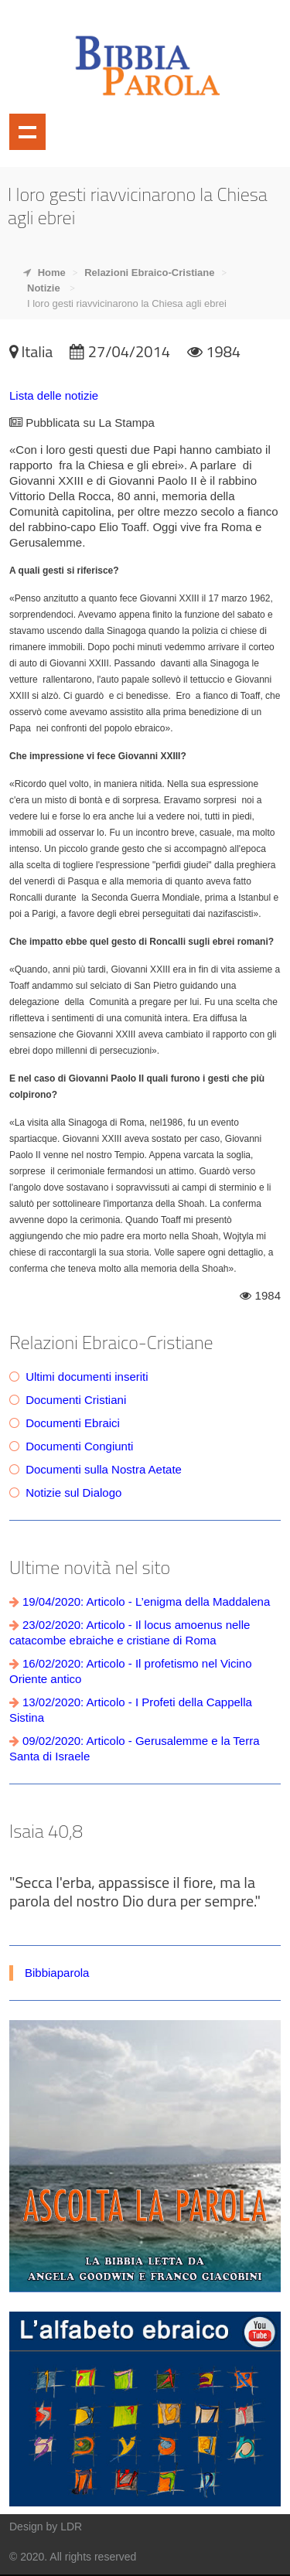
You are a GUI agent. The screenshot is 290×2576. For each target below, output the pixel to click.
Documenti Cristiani (76, 1399)
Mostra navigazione (27, 132)
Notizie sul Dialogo (73, 1492)
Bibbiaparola (57, 1972)
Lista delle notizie (53, 395)
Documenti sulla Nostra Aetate (104, 1469)
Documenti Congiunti (79, 1446)
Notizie (43, 288)
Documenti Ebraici (73, 1422)
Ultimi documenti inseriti (87, 1376)
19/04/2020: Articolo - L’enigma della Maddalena (146, 1601)
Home (52, 272)
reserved (115, 2556)
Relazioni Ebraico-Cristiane (149, 272)
